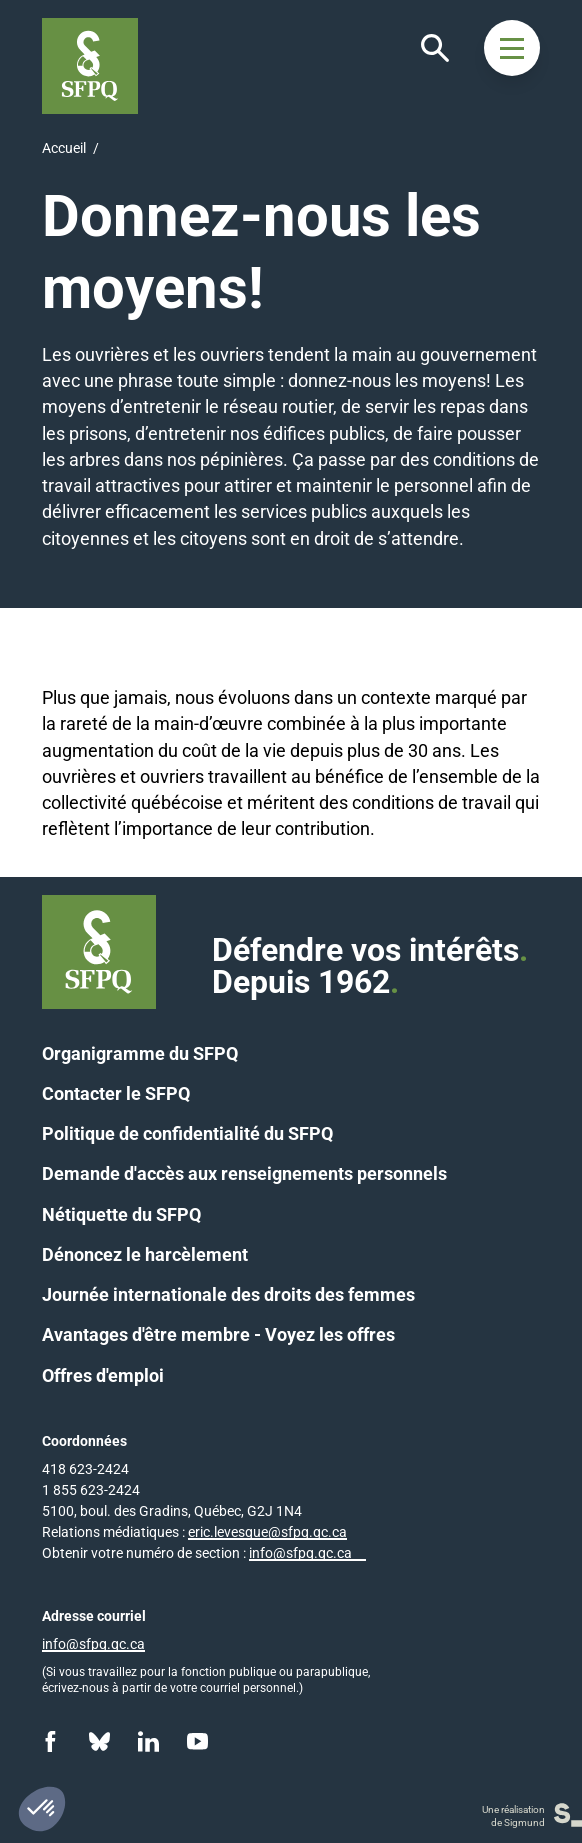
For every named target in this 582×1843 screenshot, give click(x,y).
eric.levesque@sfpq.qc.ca (267, 1532)
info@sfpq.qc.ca (300, 1553)
